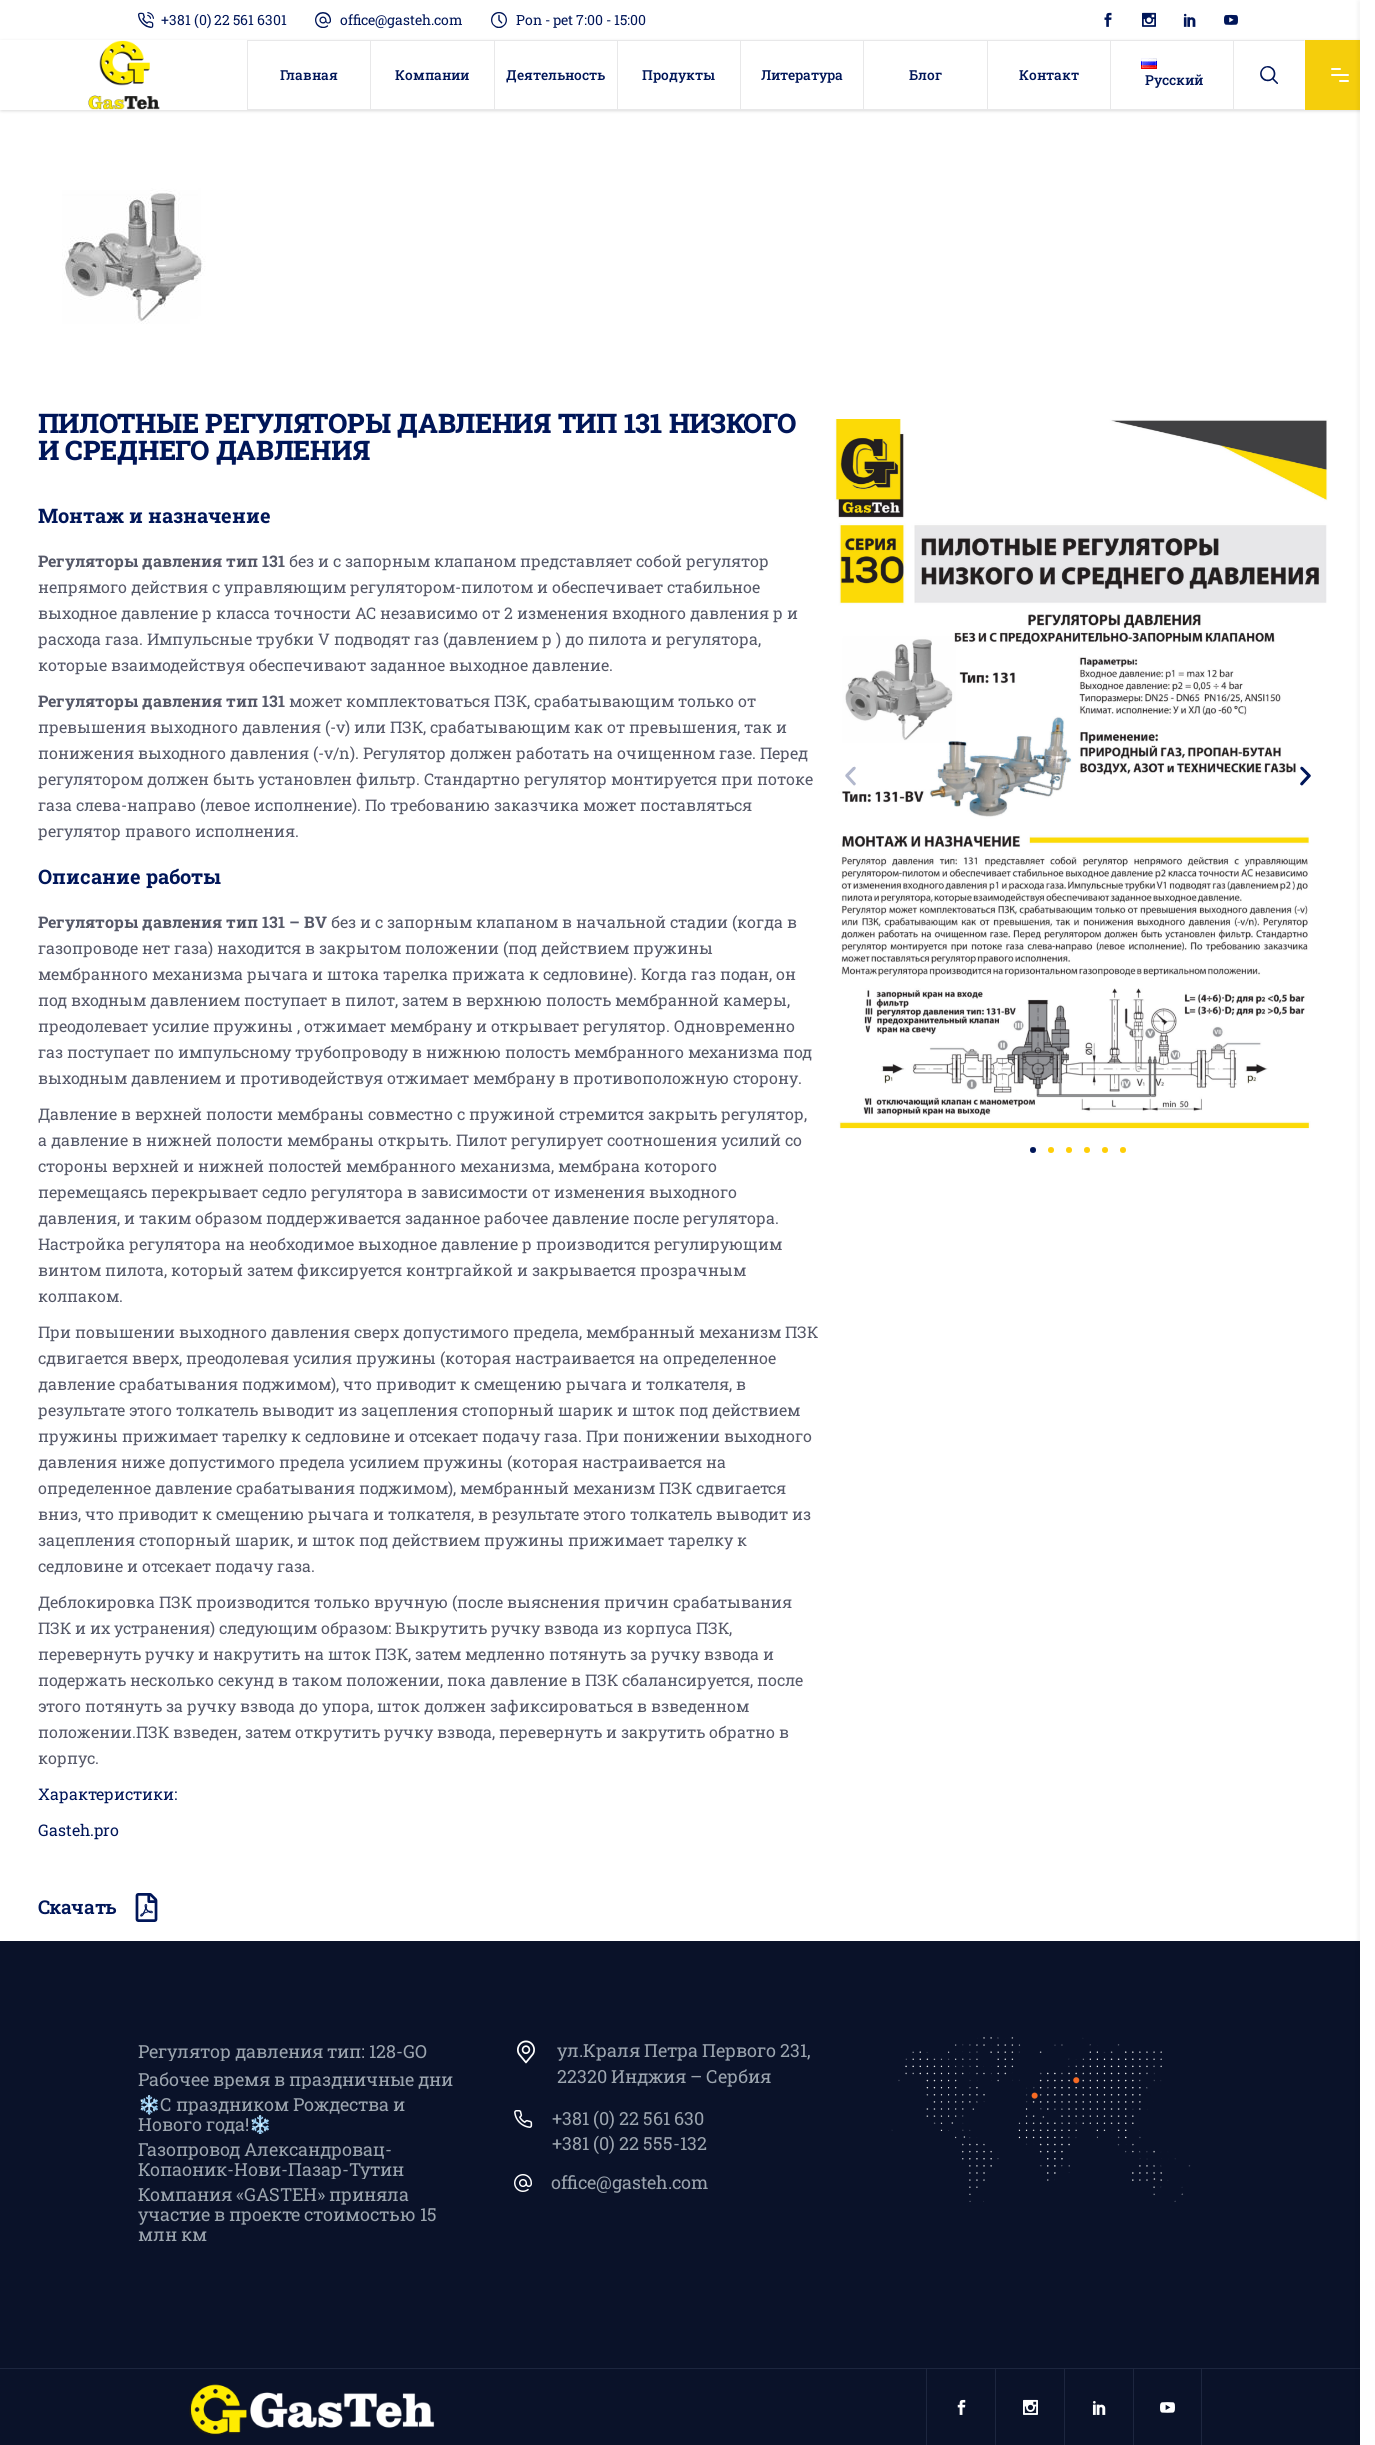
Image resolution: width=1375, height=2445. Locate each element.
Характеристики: (107, 1793)
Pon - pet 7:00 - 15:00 (581, 19)
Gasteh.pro (78, 1829)
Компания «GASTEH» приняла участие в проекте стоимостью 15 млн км (287, 2214)
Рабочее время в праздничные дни (295, 2079)
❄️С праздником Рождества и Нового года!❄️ (271, 2114)
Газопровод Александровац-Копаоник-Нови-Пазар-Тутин (271, 2159)
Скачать (77, 1906)
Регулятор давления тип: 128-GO (282, 2051)
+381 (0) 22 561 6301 (224, 19)
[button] (850, 776)
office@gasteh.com (401, 19)
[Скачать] (146, 1907)
